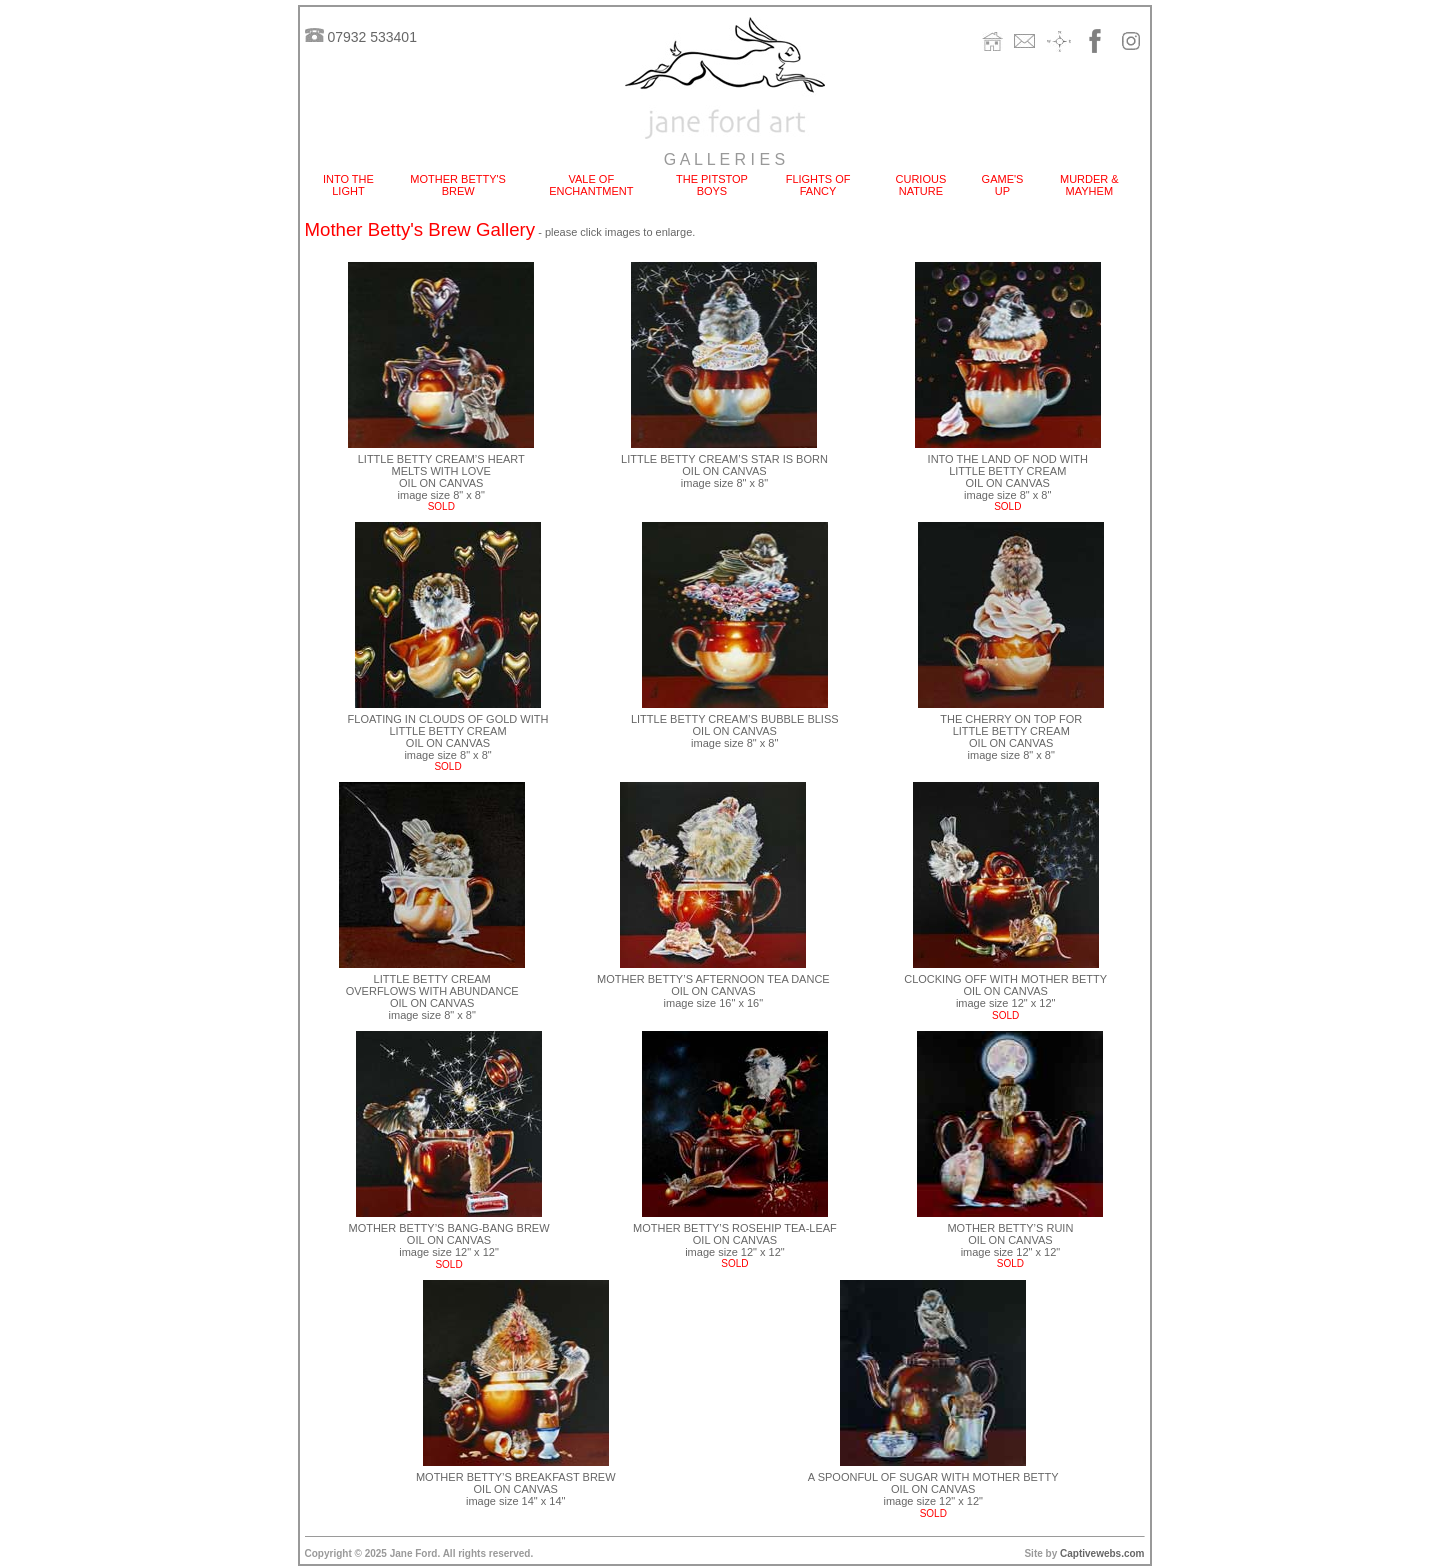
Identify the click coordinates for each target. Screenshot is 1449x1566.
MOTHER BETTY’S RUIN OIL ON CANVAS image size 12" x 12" (1010, 1240)
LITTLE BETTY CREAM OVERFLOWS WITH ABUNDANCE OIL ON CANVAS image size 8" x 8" (432, 997)
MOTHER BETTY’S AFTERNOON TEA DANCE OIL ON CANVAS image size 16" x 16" (713, 991)
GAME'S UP (1003, 185)
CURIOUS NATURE (921, 185)
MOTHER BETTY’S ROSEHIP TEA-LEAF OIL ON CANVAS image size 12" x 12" (735, 1240)
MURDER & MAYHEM (1089, 185)
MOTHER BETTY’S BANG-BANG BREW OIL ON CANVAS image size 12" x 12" (448, 1240)
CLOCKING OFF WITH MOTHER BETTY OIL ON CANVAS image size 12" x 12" (1005, 997)
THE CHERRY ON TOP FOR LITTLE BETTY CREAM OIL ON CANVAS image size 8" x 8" (1011, 737)
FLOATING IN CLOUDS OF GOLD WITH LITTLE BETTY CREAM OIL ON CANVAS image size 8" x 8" (448, 737)
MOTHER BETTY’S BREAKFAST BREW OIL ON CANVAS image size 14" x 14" (516, 1489)
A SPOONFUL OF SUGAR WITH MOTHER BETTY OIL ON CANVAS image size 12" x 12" (933, 1489)
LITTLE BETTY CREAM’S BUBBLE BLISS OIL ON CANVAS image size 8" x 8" (735, 731)
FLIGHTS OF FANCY (818, 185)
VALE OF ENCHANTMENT (591, 185)
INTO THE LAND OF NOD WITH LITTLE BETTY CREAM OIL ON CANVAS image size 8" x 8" (1008, 477)
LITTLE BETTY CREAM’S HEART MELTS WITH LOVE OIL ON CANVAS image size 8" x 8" (441, 477)
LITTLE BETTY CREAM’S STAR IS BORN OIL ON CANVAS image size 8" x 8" (724, 471)
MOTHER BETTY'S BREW (458, 185)
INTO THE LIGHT (348, 185)
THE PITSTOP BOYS (712, 185)
